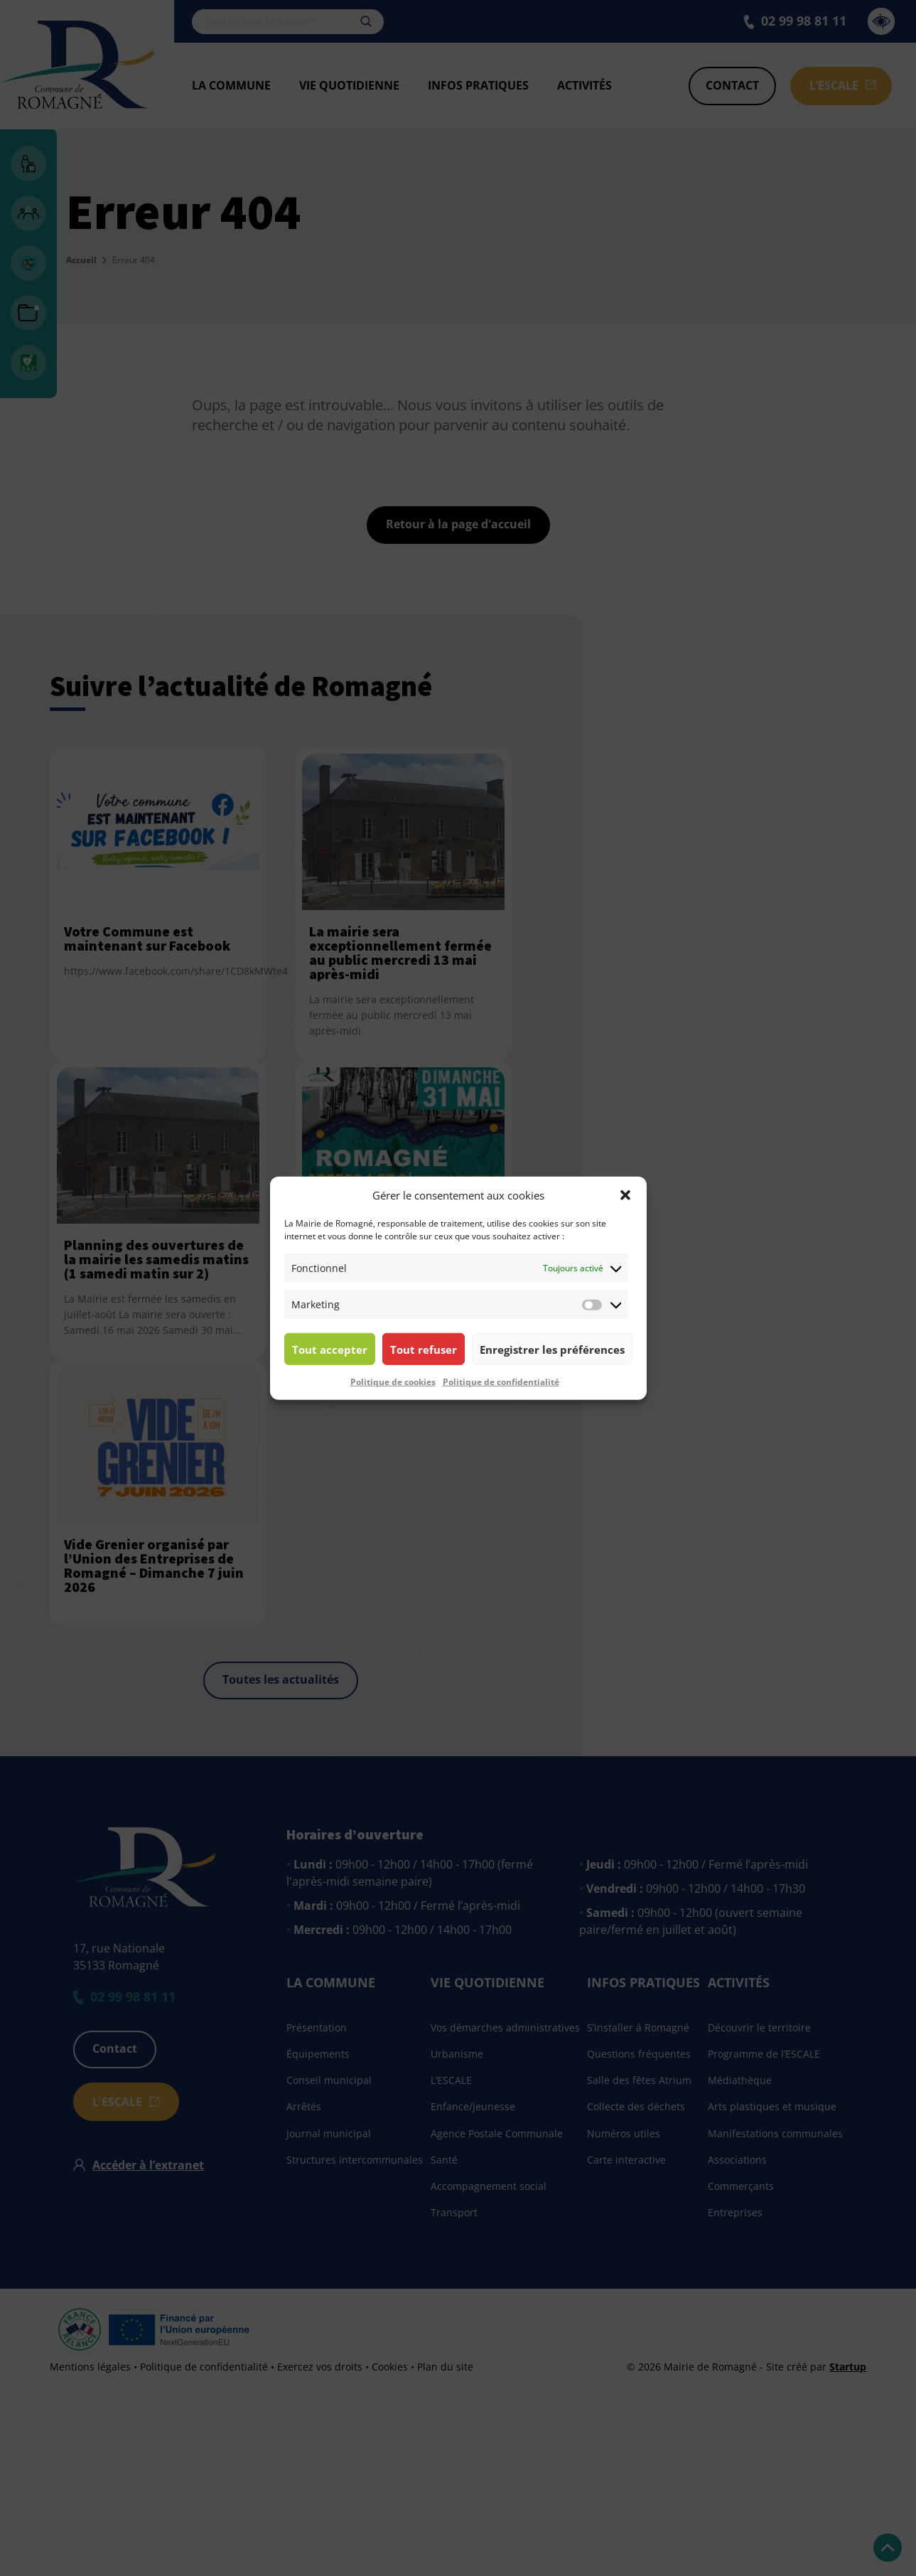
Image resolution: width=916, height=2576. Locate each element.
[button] (625, 1195)
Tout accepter (329, 1349)
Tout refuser (423, 1349)
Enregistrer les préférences (552, 1349)
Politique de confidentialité (501, 1382)
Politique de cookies (393, 1382)
